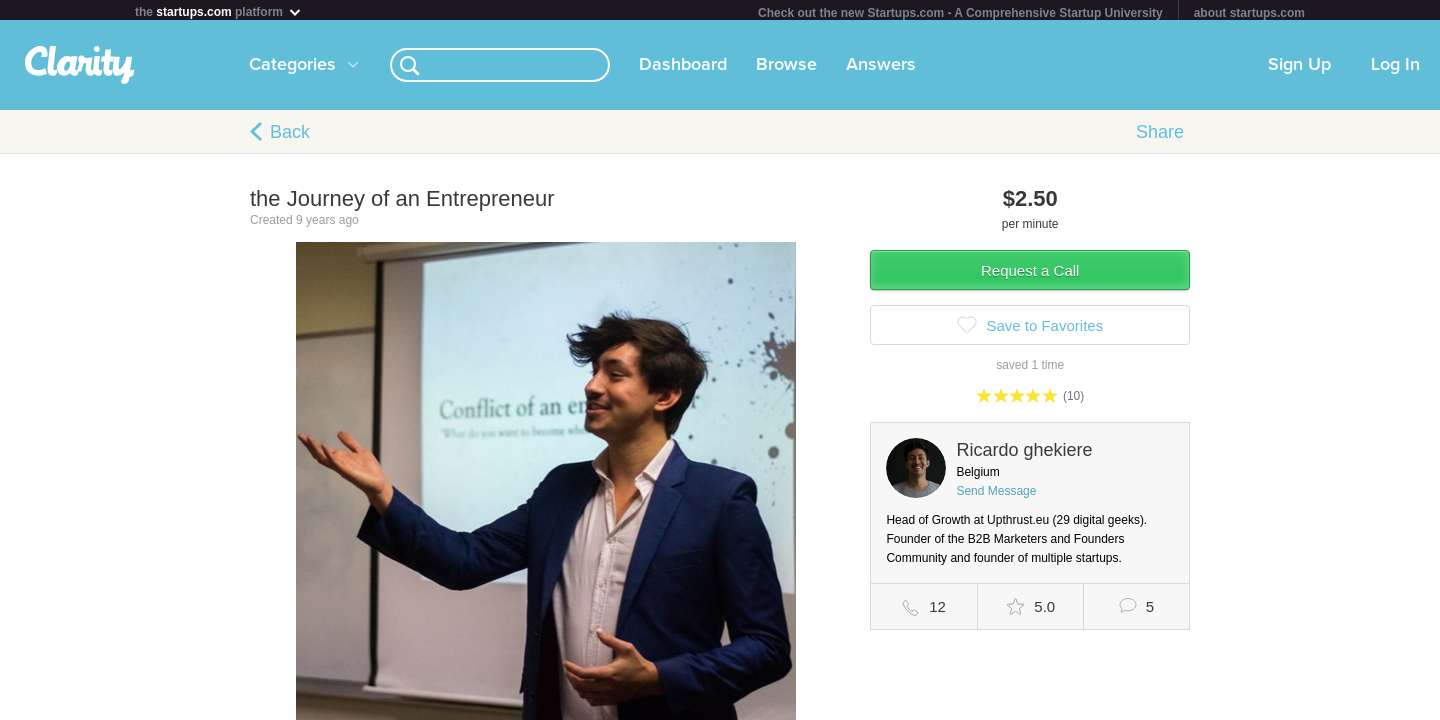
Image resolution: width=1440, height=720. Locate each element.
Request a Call (1030, 274)
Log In (1395, 69)
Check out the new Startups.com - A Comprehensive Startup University (960, 13)
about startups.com (1249, 13)
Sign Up (1299, 69)
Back (290, 136)
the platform (219, 11)
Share (1160, 136)
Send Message (996, 495)
